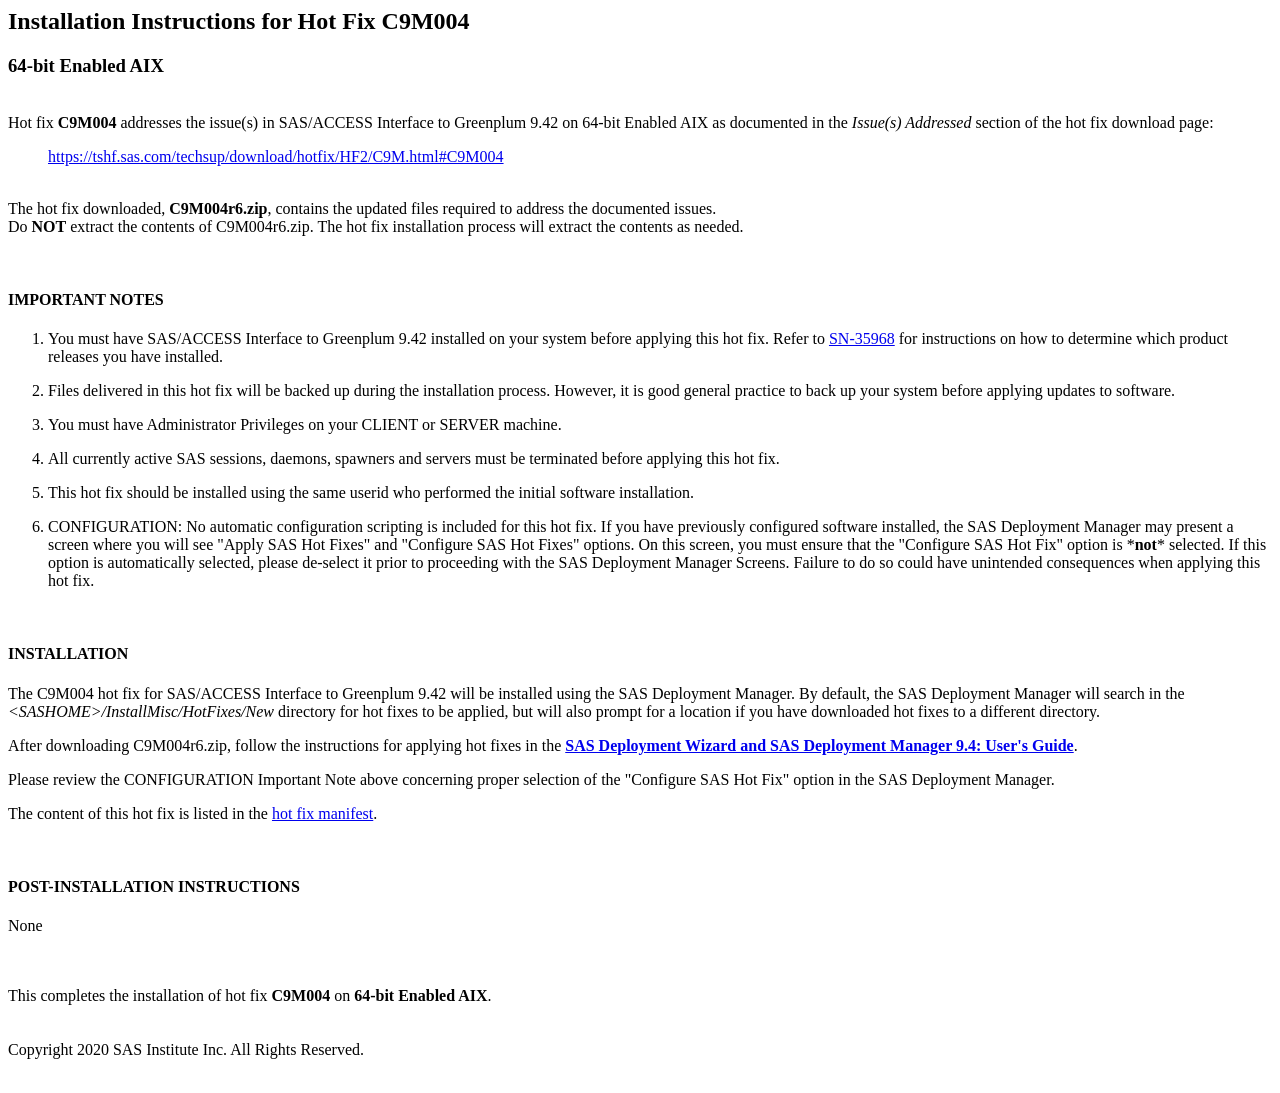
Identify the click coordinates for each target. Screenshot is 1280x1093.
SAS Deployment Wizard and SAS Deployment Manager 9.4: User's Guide (819, 745)
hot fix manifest (322, 813)
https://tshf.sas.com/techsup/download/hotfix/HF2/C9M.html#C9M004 (276, 156)
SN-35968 (862, 338)
